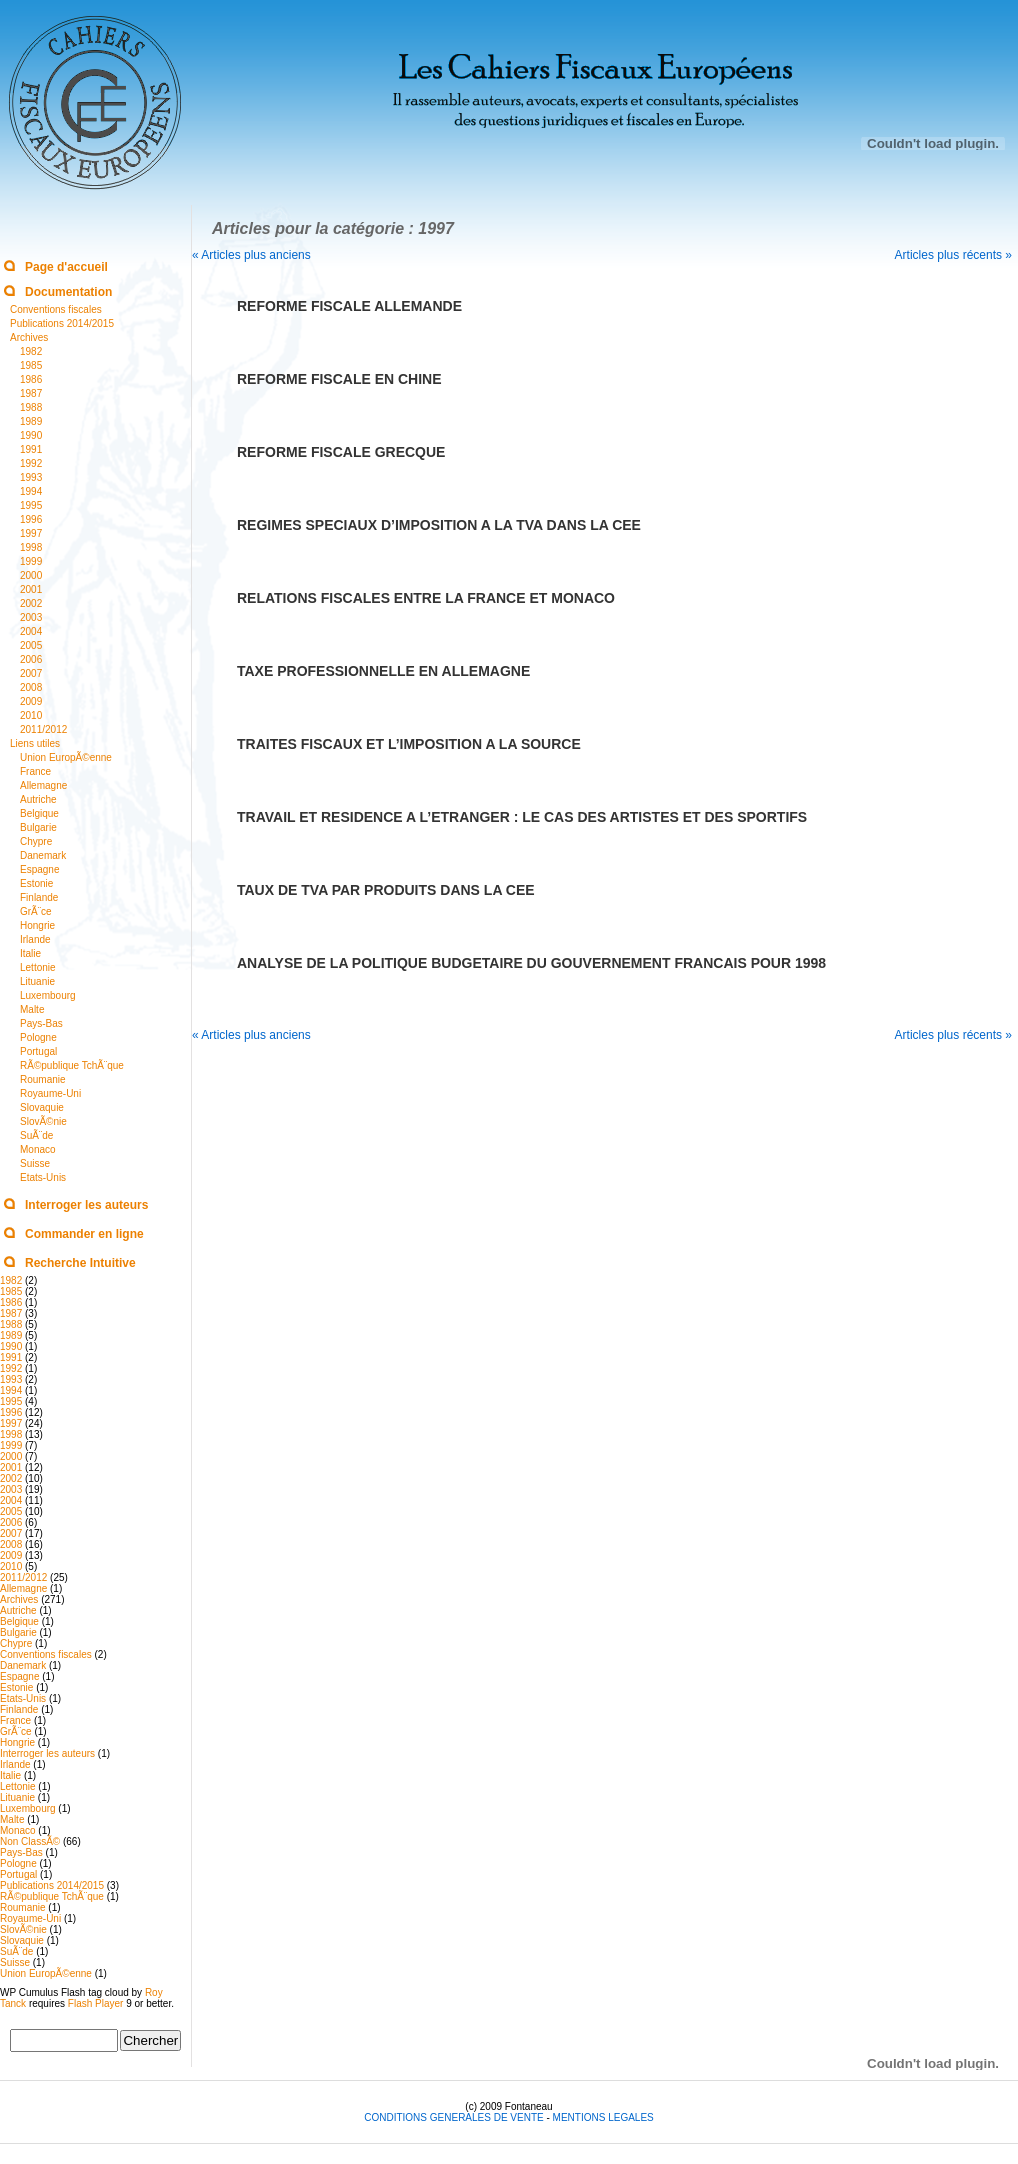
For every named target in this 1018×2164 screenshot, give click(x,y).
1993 (31, 477)
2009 (31, 701)
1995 (31, 505)
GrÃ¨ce (36, 911)
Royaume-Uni (50, 1093)
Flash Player (96, 2003)
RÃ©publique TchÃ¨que (72, 1065)
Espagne (39, 869)
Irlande (35, 939)
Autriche (38, 799)
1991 (31, 449)
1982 (31, 351)
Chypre (36, 841)
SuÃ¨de (36, 1135)
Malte (32, 1009)
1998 (31, 547)
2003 (31, 617)
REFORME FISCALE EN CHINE (339, 379)
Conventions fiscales (56, 309)
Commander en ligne (84, 1234)
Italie (30, 953)
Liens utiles (35, 743)
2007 (31, 673)
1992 (31, 463)
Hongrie (37, 925)
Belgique (39, 813)
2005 (31, 645)
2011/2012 (43, 729)
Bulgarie (38, 827)
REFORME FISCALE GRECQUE (341, 452)
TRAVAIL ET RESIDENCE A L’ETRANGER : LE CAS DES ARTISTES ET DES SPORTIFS (522, 817)
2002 (31, 603)
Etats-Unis (43, 1177)
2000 (31, 575)
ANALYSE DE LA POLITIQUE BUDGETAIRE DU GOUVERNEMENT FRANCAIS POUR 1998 (531, 963)
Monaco (38, 1149)
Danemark (43, 855)
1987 (31, 393)
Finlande (39, 897)
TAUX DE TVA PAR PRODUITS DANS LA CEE (386, 890)
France (35, 771)
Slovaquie (42, 1107)
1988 (31, 407)
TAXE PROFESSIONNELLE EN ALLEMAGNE (383, 671)
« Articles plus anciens (251, 255)
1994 (31, 491)
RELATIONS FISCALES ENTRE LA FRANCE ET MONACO (426, 598)
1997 (31, 533)
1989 (31, 421)
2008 (31, 687)
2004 (31, 631)
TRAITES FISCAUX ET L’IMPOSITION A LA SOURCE (409, 744)
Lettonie (38, 967)
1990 (31, 435)
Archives (29, 337)
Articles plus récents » (953, 255)
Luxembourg (48, 995)
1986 (31, 379)
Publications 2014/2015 (62, 323)
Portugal (38, 1051)
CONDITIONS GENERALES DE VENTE (455, 2117)
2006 (31, 659)
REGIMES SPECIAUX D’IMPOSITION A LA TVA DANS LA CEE (439, 525)
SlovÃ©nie (43, 1121)
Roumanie (43, 1079)
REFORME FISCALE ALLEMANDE (349, 306)
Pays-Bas (41, 1023)
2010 (31, 715)
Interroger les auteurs (86, 1205)
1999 (31, 561)
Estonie (36, 883)
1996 (31, 519)
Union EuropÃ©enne (66, 757)
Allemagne (43, 785)
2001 (31, 589)
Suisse (35, 1163)
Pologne (38, 1037)
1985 (31, 365)
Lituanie (37, 981)
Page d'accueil (66, 267)
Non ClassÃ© (30, 1841)
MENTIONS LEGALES (603, 2117)
